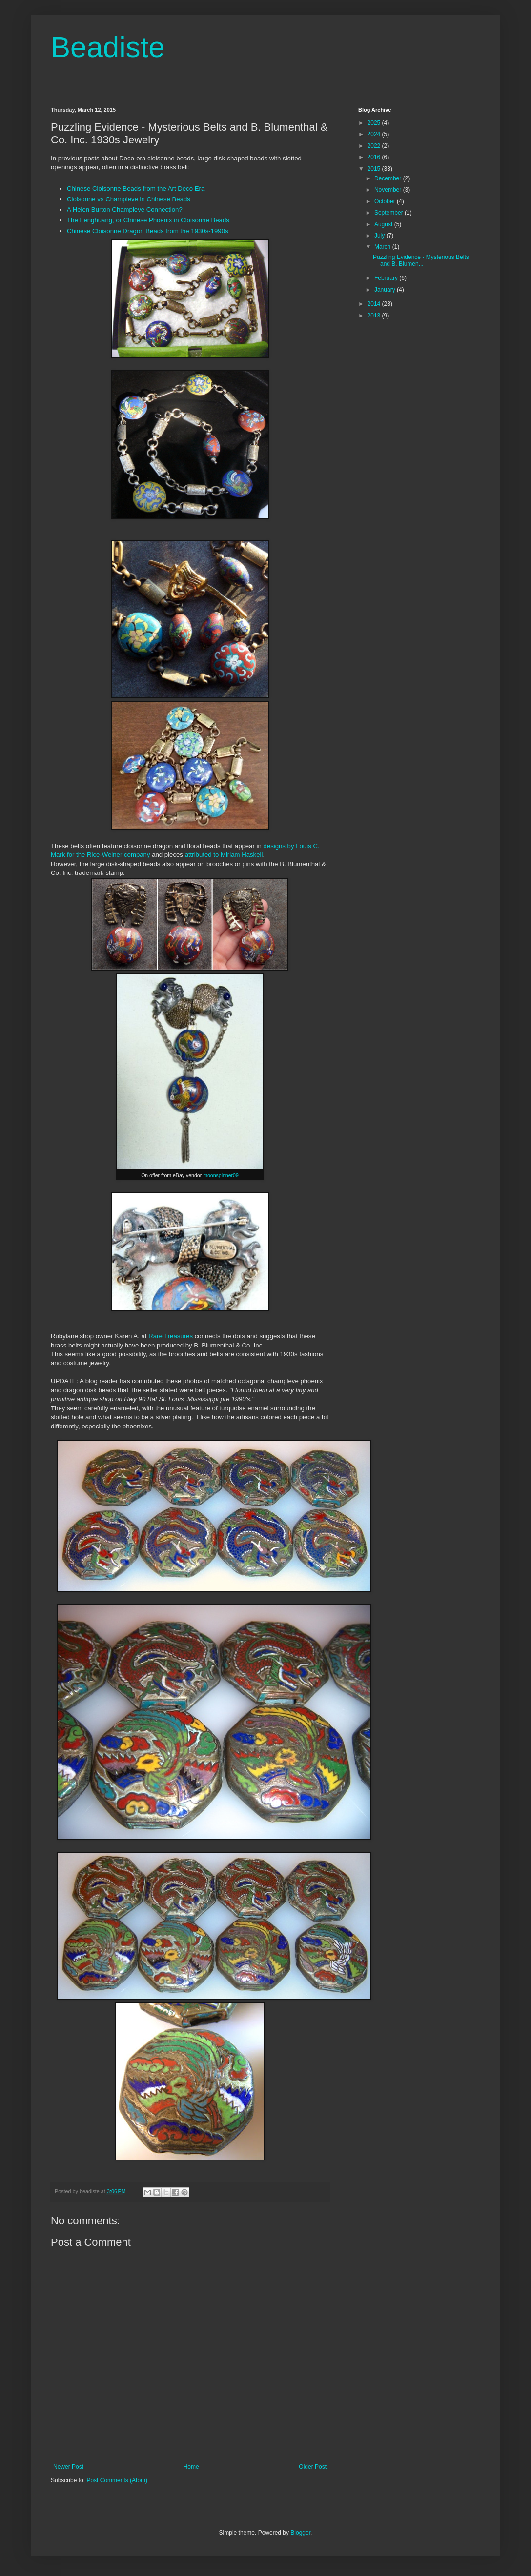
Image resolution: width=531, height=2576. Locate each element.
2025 (375, 122)
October (385, 201)
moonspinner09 (221, 1175)
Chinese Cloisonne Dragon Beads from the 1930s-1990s (147, 231)
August (384, 224)
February (386, 278)
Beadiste (108, 47)
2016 (375, 157)
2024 (375, 134)
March (383, 246)
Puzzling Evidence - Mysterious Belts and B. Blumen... (421, 260)
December (388, 178)
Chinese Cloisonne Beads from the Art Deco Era (135, 188)
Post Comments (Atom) (116, 2480)
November (388, 189)
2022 (375, 145)
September (389, 212)
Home (191, 2466)
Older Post (313, 2466)
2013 (375, 315)
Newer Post (68, 2466)
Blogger (300, 2532)
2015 (375, 168)
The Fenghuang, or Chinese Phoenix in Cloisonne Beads (148, 220)
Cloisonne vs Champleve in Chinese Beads (128, 199)
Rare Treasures (170, 1336)
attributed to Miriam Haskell (224, 854)
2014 (375, 303)
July (380, 235)
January (385, 289)
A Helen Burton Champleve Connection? (125, 209)
